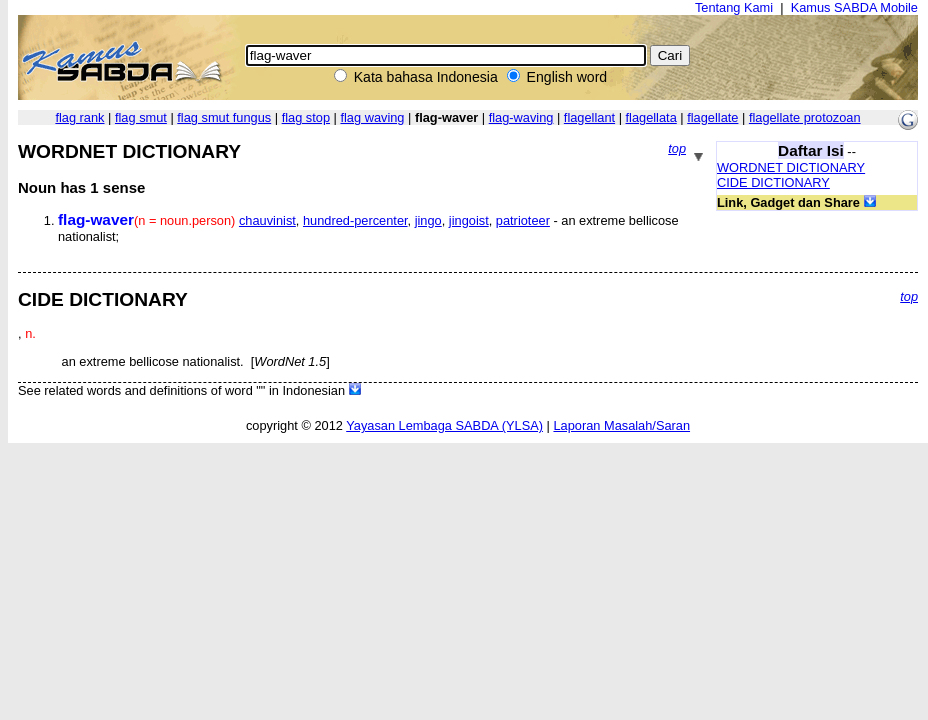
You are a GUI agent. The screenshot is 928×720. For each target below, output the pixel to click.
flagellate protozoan (805, 117)
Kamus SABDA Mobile (854, 7)
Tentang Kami (734, 7)
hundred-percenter (355, 220)
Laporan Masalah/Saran (621, 425)
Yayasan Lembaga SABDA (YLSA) (444, 425)
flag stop (306, 117)
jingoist (469, 220)
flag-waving (521, 117)
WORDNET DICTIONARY (791, 167)
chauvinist (267, 220)
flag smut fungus (224, 117)
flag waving (372, 117)
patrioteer (523, 220)
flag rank (79, 117)
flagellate (712, 117)
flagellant (589, 117)
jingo (428, 220)
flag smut (141, 117)
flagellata (651, 117)
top (677, 148)
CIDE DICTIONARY (773, 182)
